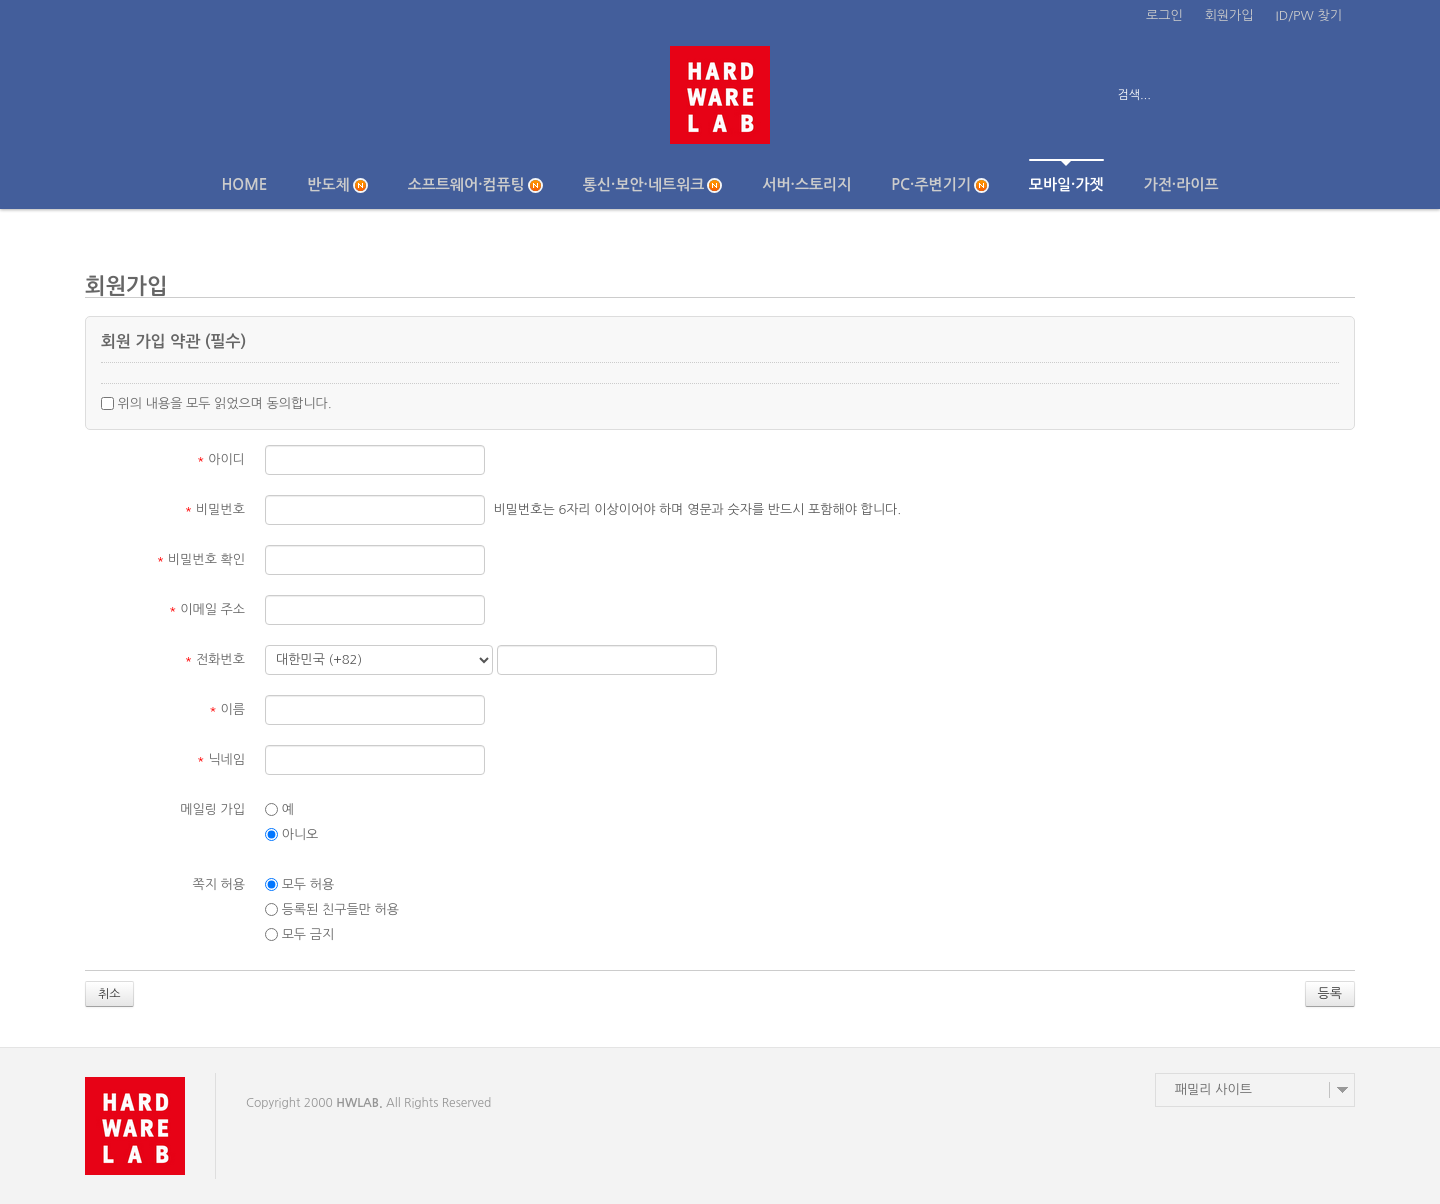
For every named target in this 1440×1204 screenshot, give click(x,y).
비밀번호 (215, 509)
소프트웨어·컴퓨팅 (475, 185)
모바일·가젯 (1066, 175)
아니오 (291, 835)
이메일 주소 (207, 609)
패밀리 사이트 (1213, 1089)
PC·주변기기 (940, 185)
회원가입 (1229, 15)
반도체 (337, 185)
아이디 (221, 459)
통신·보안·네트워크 (653, 185)
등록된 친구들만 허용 (332, 910)
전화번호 (215, 659)
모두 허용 (299, 885)
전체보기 (142, 95)
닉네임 (221, 759)
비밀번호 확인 (201, 559)
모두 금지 (299, 935)
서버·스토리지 (806, 184)
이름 (227, 709)
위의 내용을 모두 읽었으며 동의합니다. (216, 404)
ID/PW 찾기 (1309, 15)
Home (244, 184)
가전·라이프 (1181, 184)
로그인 (1164, 15)
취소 (109, 994)
